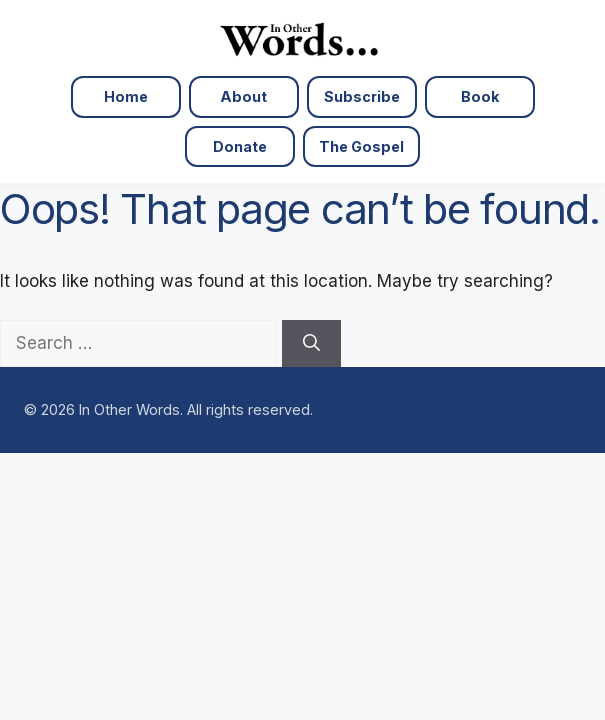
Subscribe (362, 96)
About (243, 96)
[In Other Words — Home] (302, 38)
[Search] (311, 344)
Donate (240, 146)
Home (126, 96)
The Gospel (361, 146)
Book (480, 96)
